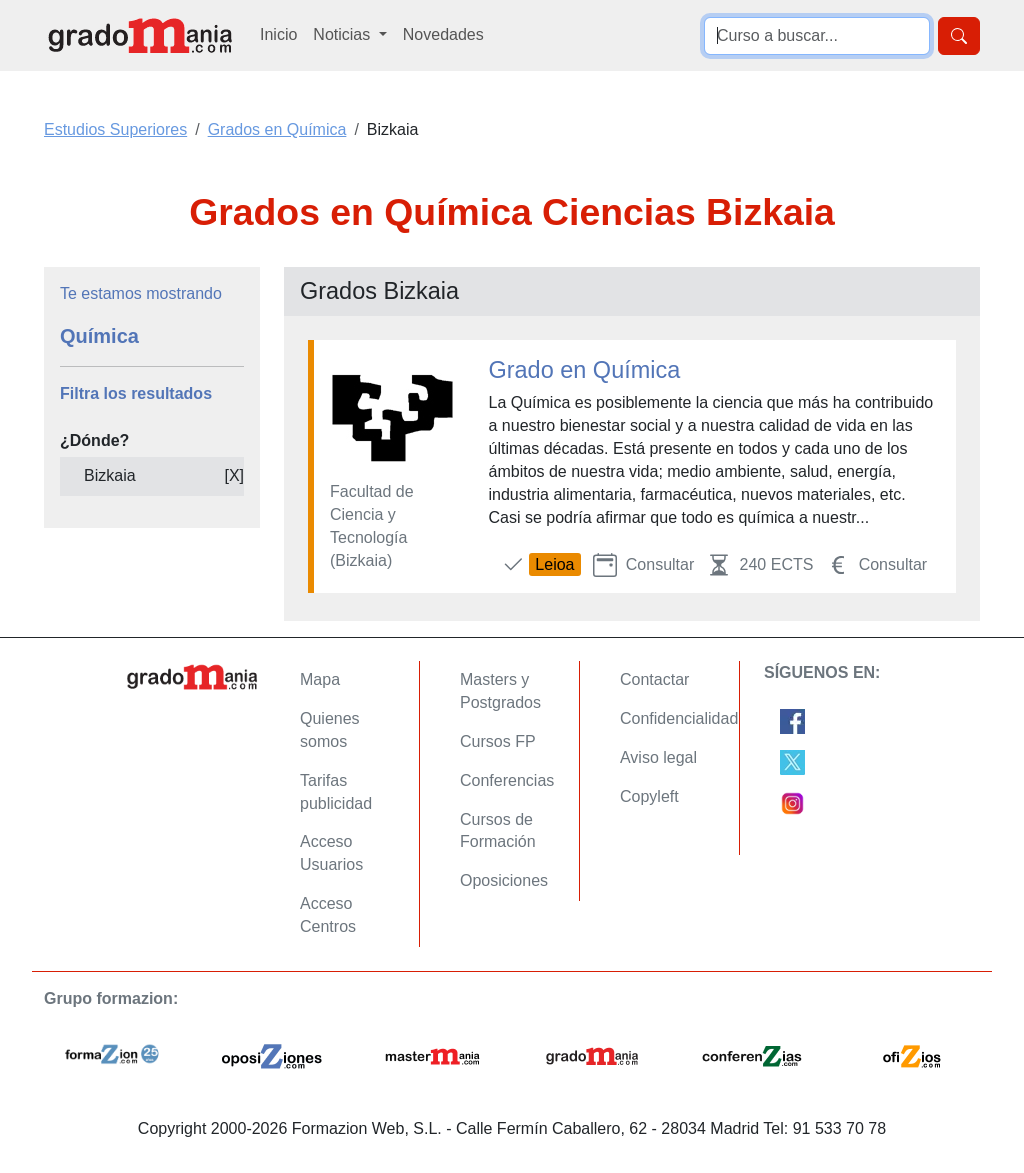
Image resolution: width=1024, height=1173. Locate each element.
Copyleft (649, 796)
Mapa (320, 679)
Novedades (443, 34)
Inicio (278, 34)
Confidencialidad (679, 718)
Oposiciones (504, 880)
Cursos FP (498, 741)
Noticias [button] (343, 34)
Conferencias (507, 780)
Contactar (654, 679)
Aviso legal (658, 757)
